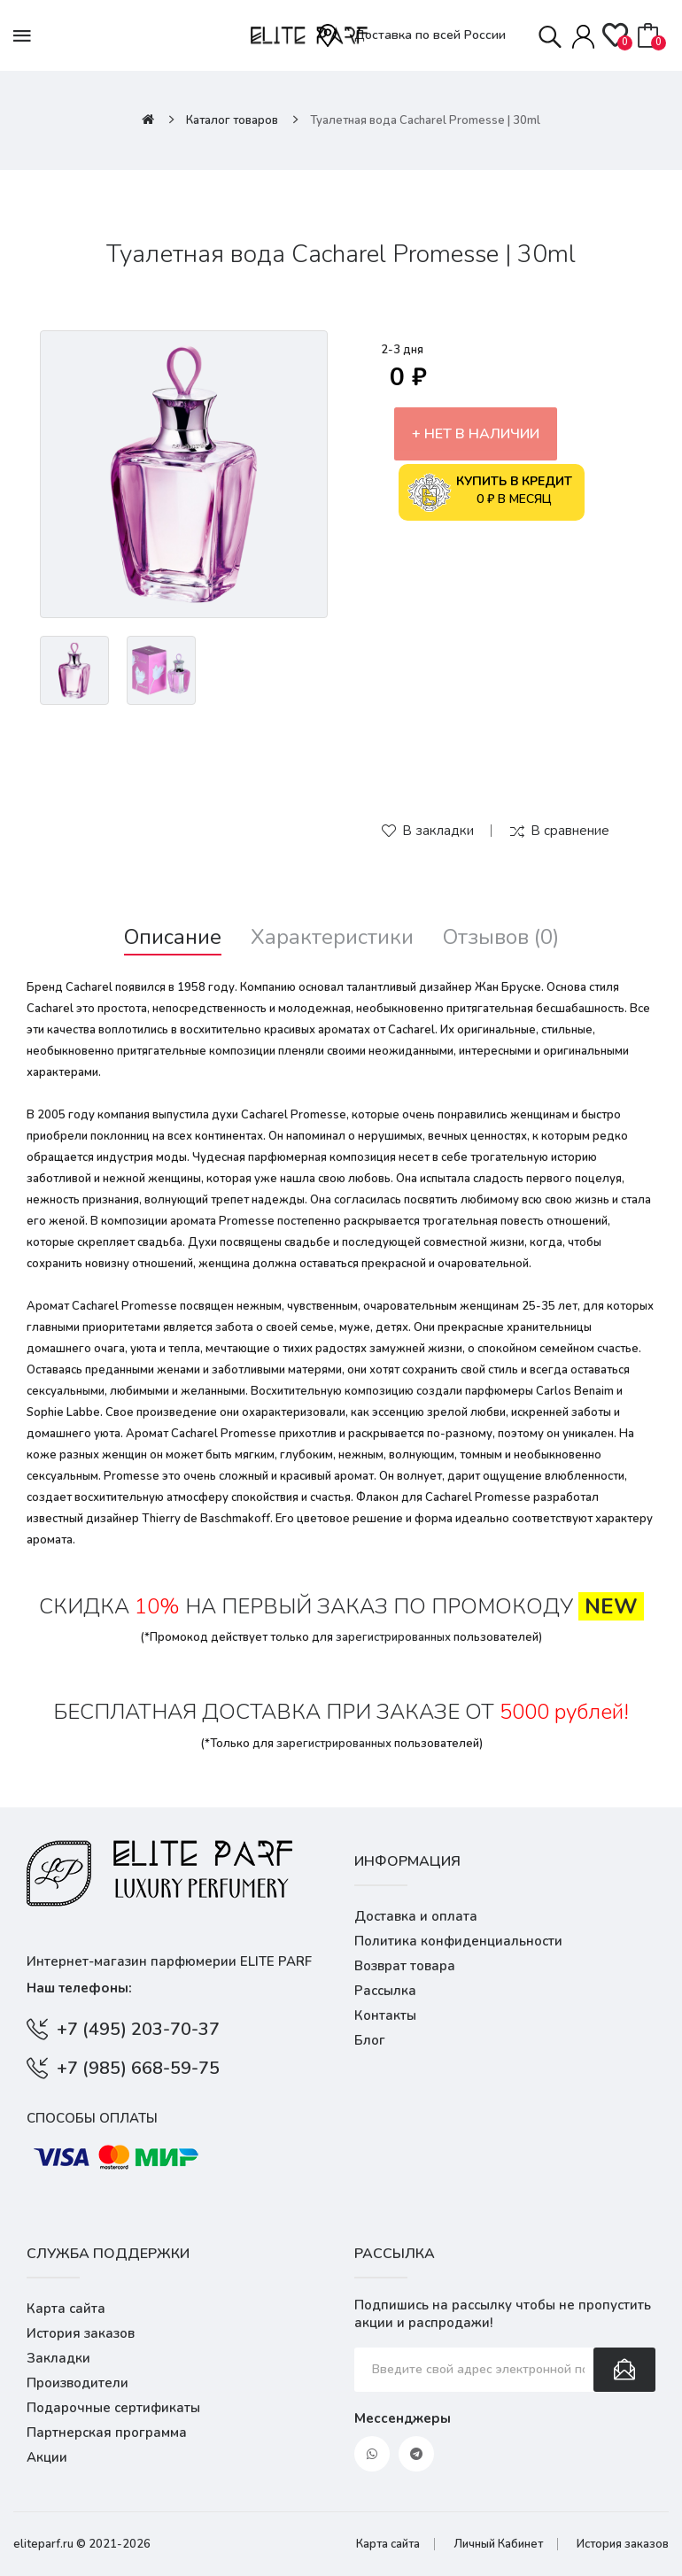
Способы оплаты (92, 2118)
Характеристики (332, 937)
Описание (172, 937)
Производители (77, 2383)
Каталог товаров (232, 120)
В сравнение (570, 830)
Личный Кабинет (498, 2544)
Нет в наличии (481, 434)
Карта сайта (66, 2308)
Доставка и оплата (415, 1916)
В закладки (438, 830)
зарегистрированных (393, 1637)
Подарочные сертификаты (113, 2408)
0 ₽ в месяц (489, 492)
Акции (47, 2457)
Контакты (385, 2015)
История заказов (81, 2333)
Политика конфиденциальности (458, 1941)
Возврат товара (404, 1966)
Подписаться (624, 2370)
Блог (369, 2040)
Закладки (58, 2358)
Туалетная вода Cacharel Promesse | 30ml (425, 120)
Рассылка (385, 1991)
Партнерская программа (107, 2432)
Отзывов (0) (501, 937)
